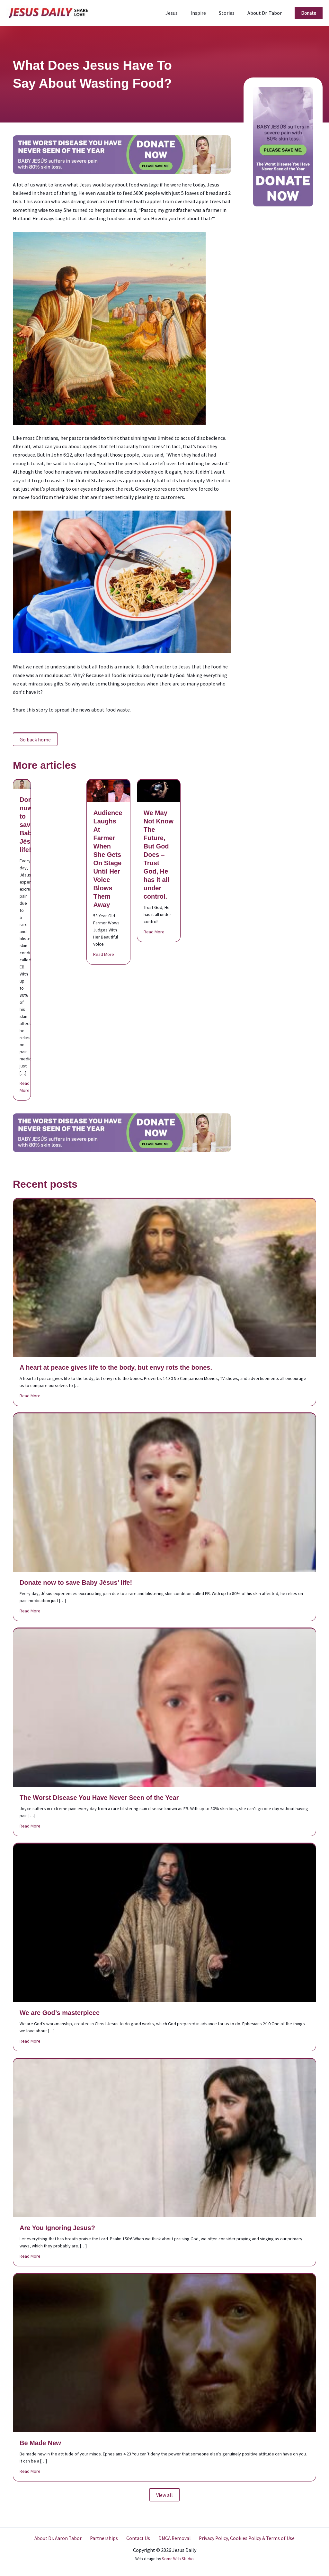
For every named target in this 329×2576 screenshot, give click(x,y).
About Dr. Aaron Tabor (62, 2538)
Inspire (204, 13)
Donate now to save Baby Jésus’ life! (30, 824)
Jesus (180, 13)
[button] (309, 13)
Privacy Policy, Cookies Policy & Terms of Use (242, 2538)
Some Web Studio (178, 2559)
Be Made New (40, 2442)
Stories (230, 13)
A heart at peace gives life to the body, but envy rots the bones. (116, 1367)
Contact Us (137, 2538)
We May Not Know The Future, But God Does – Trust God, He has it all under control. (158, 854)
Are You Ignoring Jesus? (57, 2227)
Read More (25, 1086)
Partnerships (106, 2538)
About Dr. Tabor (266, 13)
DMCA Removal (171, 2538)
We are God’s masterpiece (60, 2012)
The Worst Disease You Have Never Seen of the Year (99, 1797)
